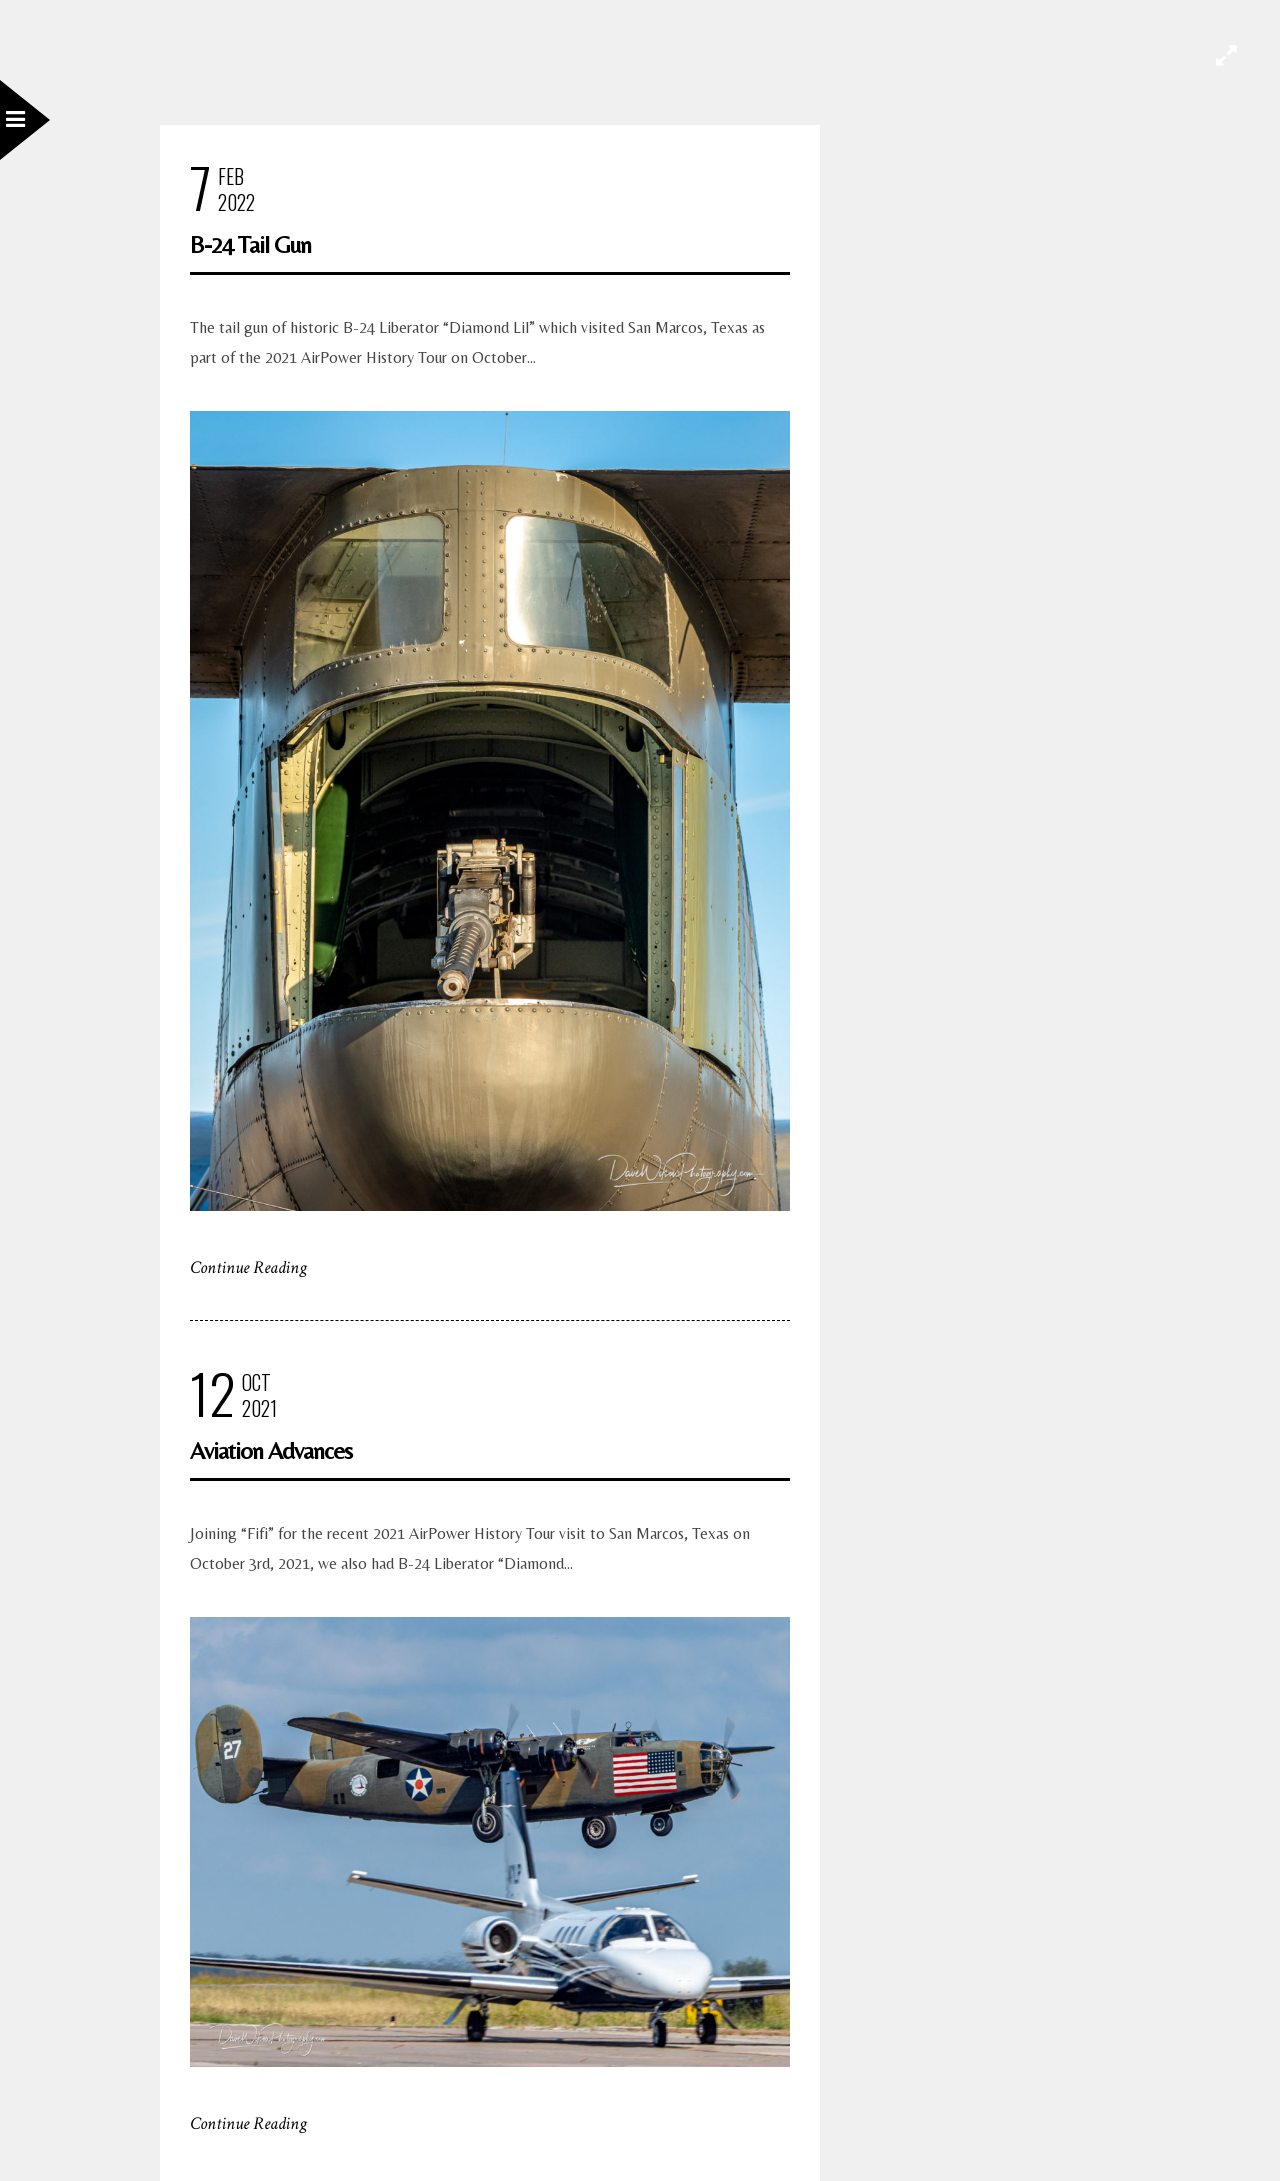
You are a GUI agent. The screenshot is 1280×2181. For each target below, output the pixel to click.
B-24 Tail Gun (250, 244)
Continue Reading (248, 1267)
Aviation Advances (271, 1450)
